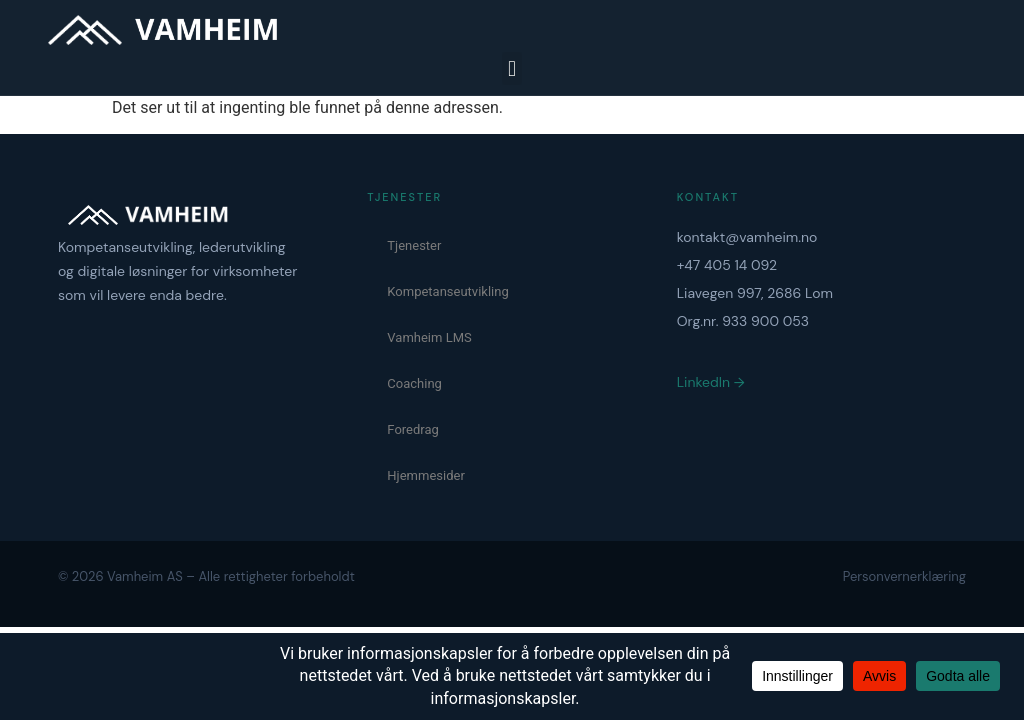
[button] (511, 68)
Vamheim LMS (429, 337)
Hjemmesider (425, 475)
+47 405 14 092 (727, 265)
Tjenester (414, 245)
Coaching (414, 383)
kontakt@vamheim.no (747, 237)
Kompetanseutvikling (447, 291)
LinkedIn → (711, 382)
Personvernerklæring (904, 576)
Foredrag (413, 429)
